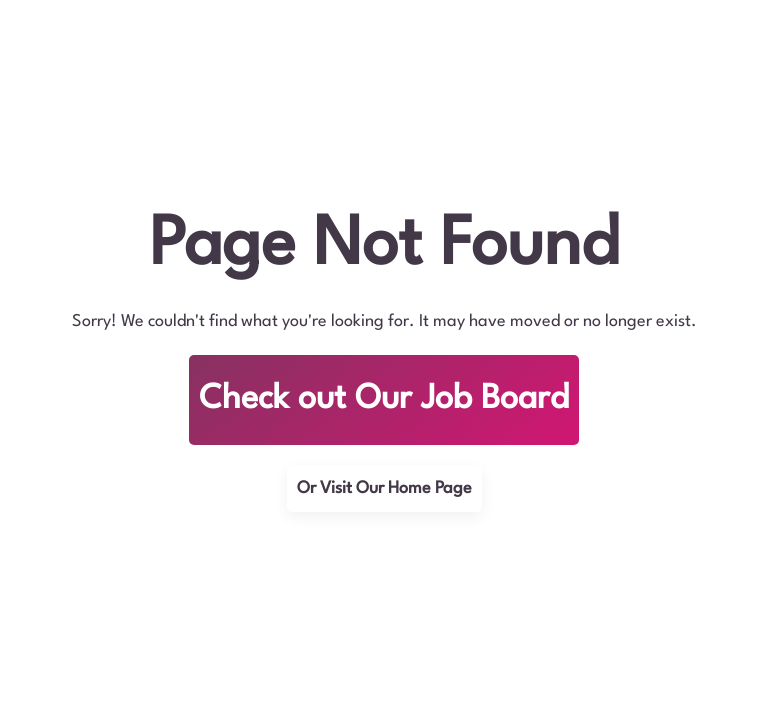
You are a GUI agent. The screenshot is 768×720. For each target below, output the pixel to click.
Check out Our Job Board (384, 399)
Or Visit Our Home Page (384, 488)
